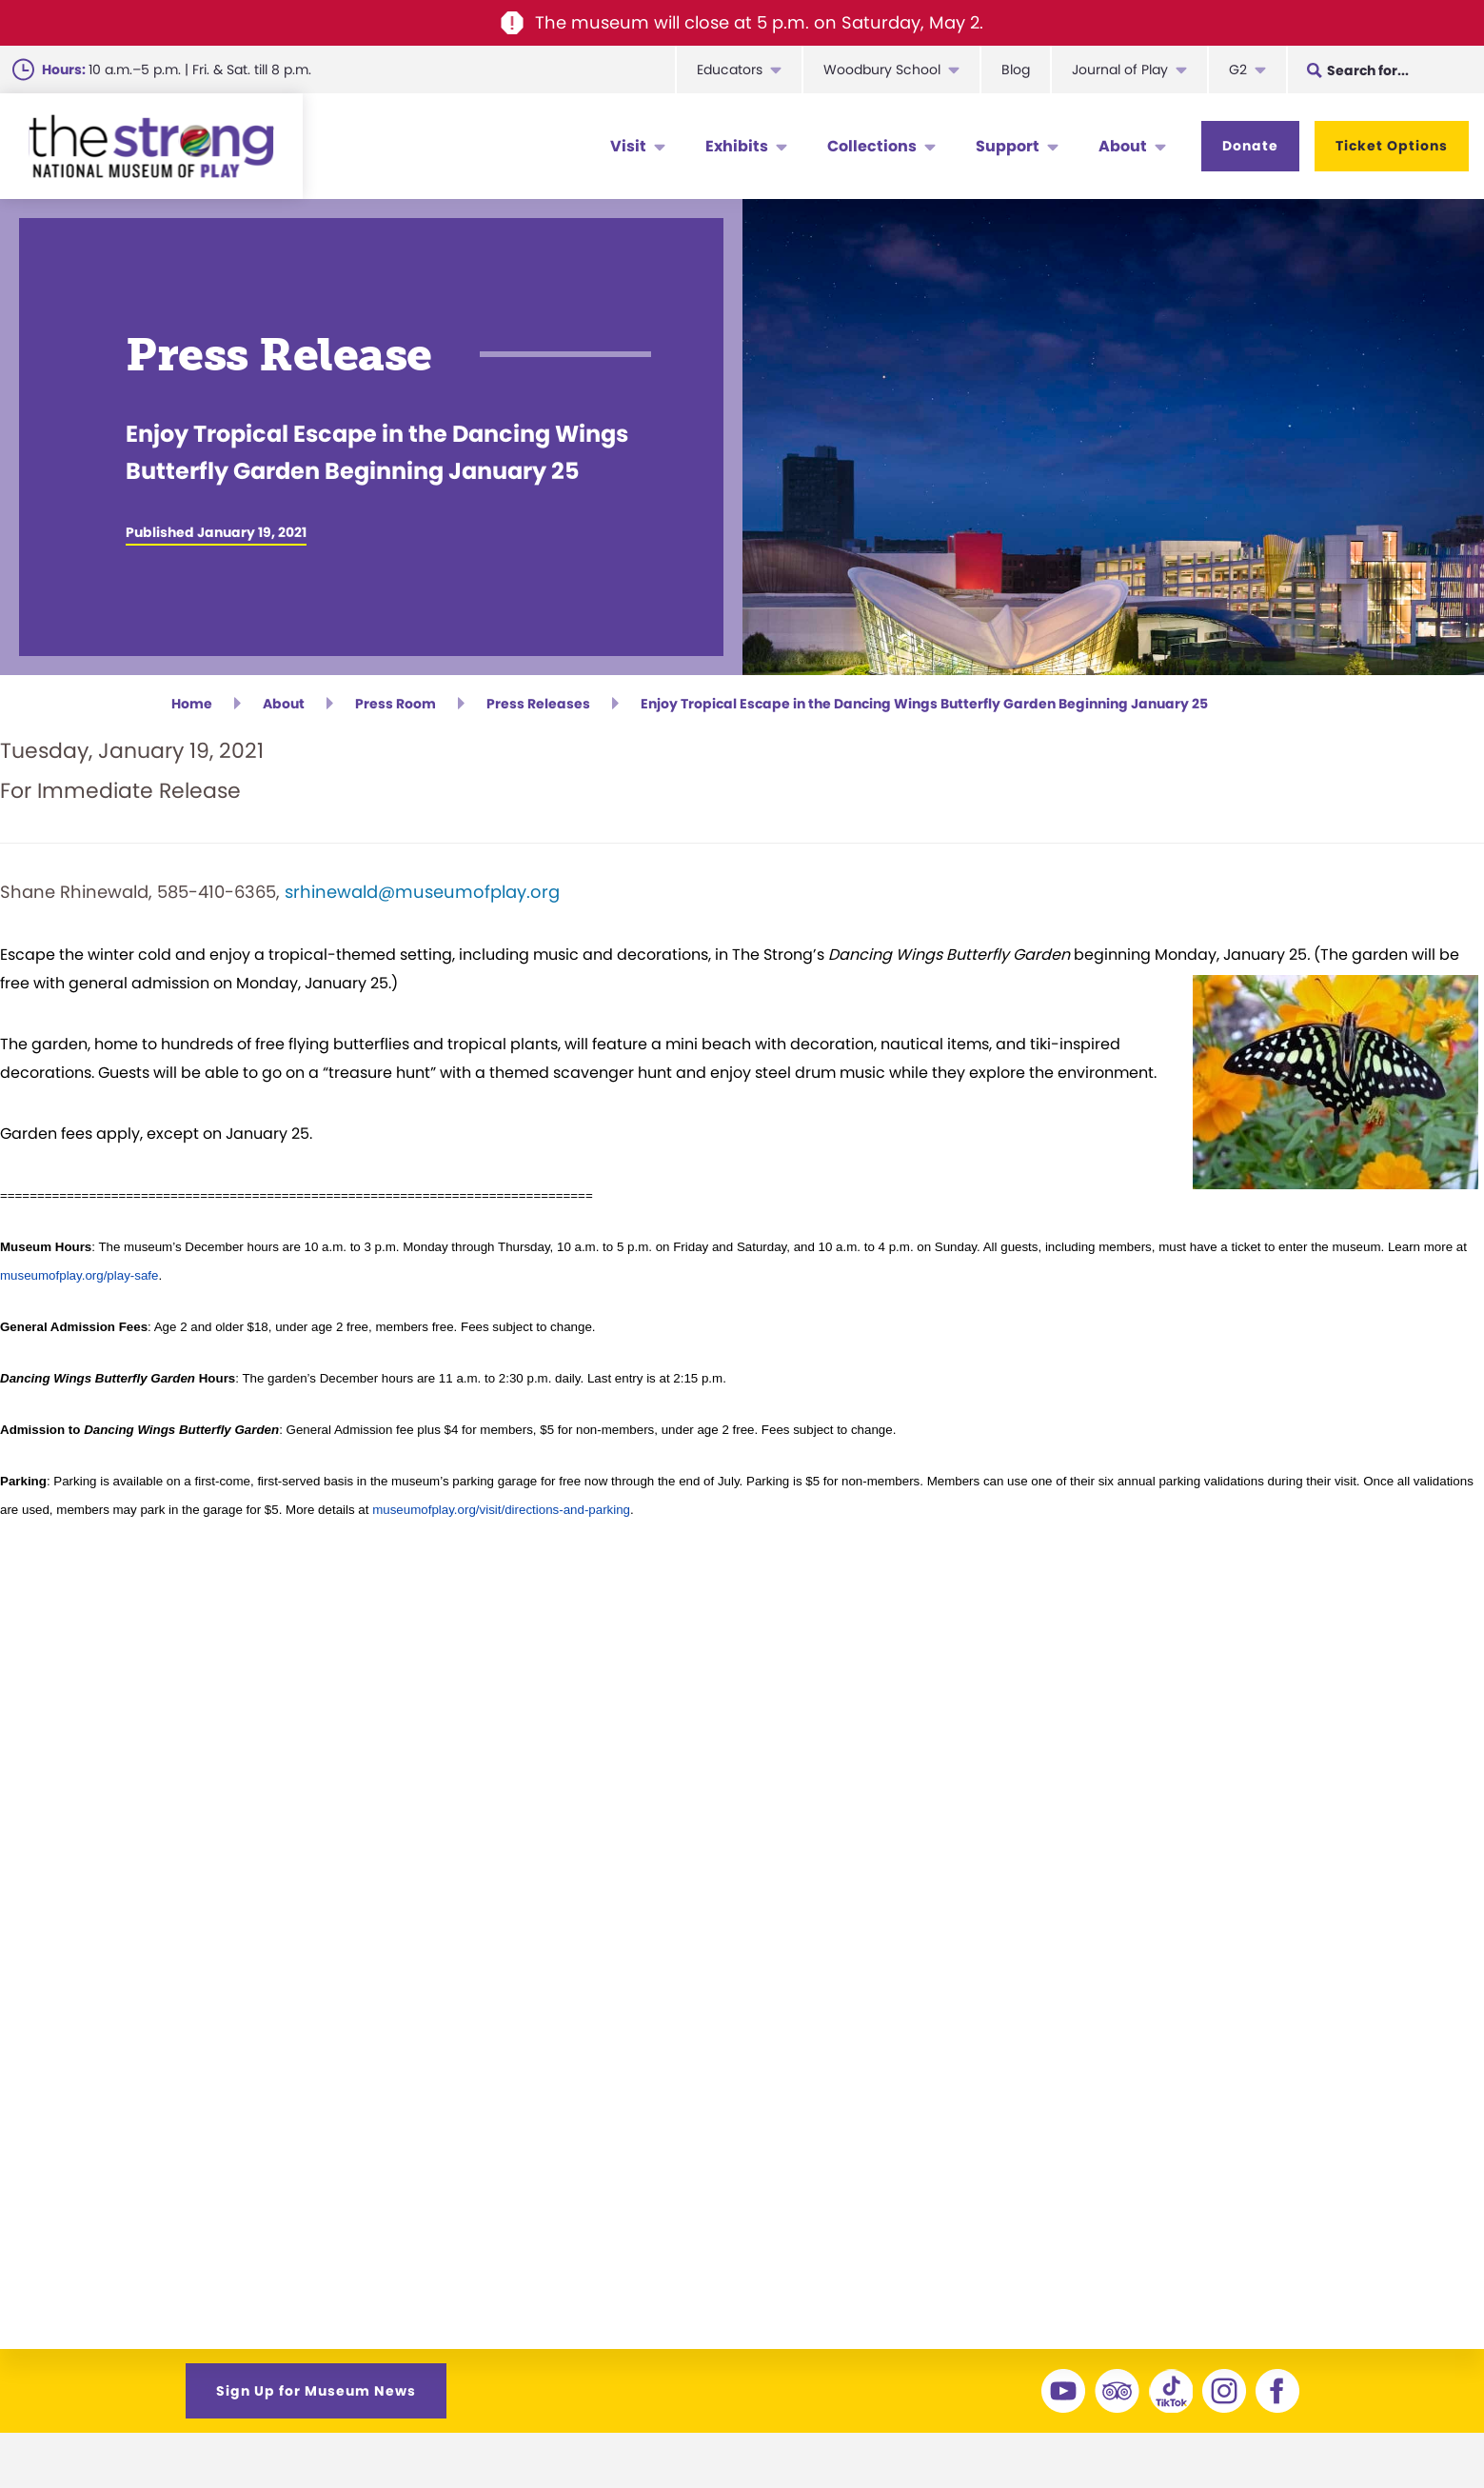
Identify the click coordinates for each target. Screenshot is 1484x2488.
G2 (1238, 69)
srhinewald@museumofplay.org (422, 896)
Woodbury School (881, 69)
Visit (628, 146)
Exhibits (736, 146)
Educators (729, 69)
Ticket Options (1392, 145)
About (1122, 146)
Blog (1015, 69)
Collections (872, 146)
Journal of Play (1120, 69)
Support (1007, 146)
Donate (1250, 145)
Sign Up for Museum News (316, 2394)
